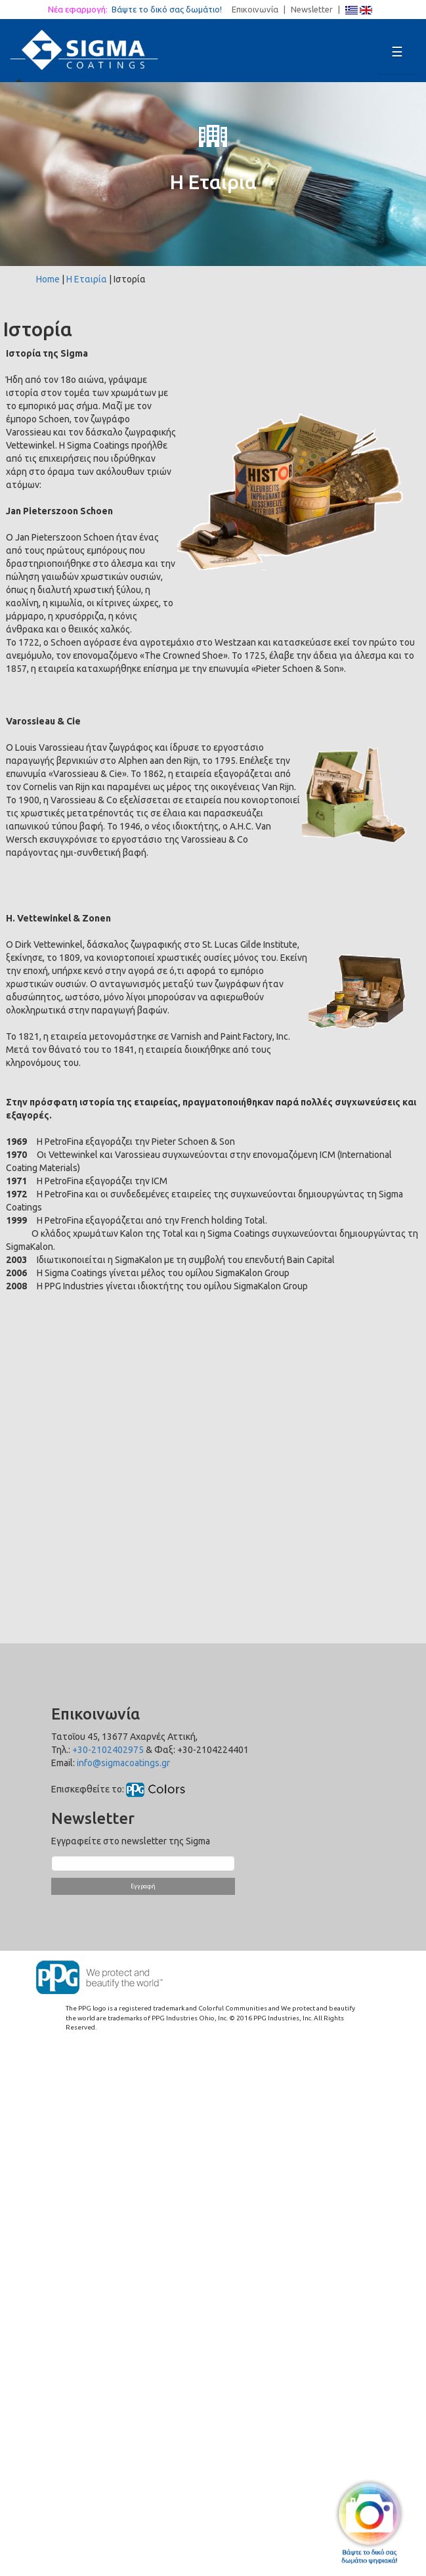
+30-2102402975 (108, 1749)
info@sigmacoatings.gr (123, 1763)
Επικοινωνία (255, 9)
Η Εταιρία (86, 279)
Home (48, 279)
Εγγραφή (143, 1886)
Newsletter (312, 9)
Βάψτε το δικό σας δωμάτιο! (171, 9)
